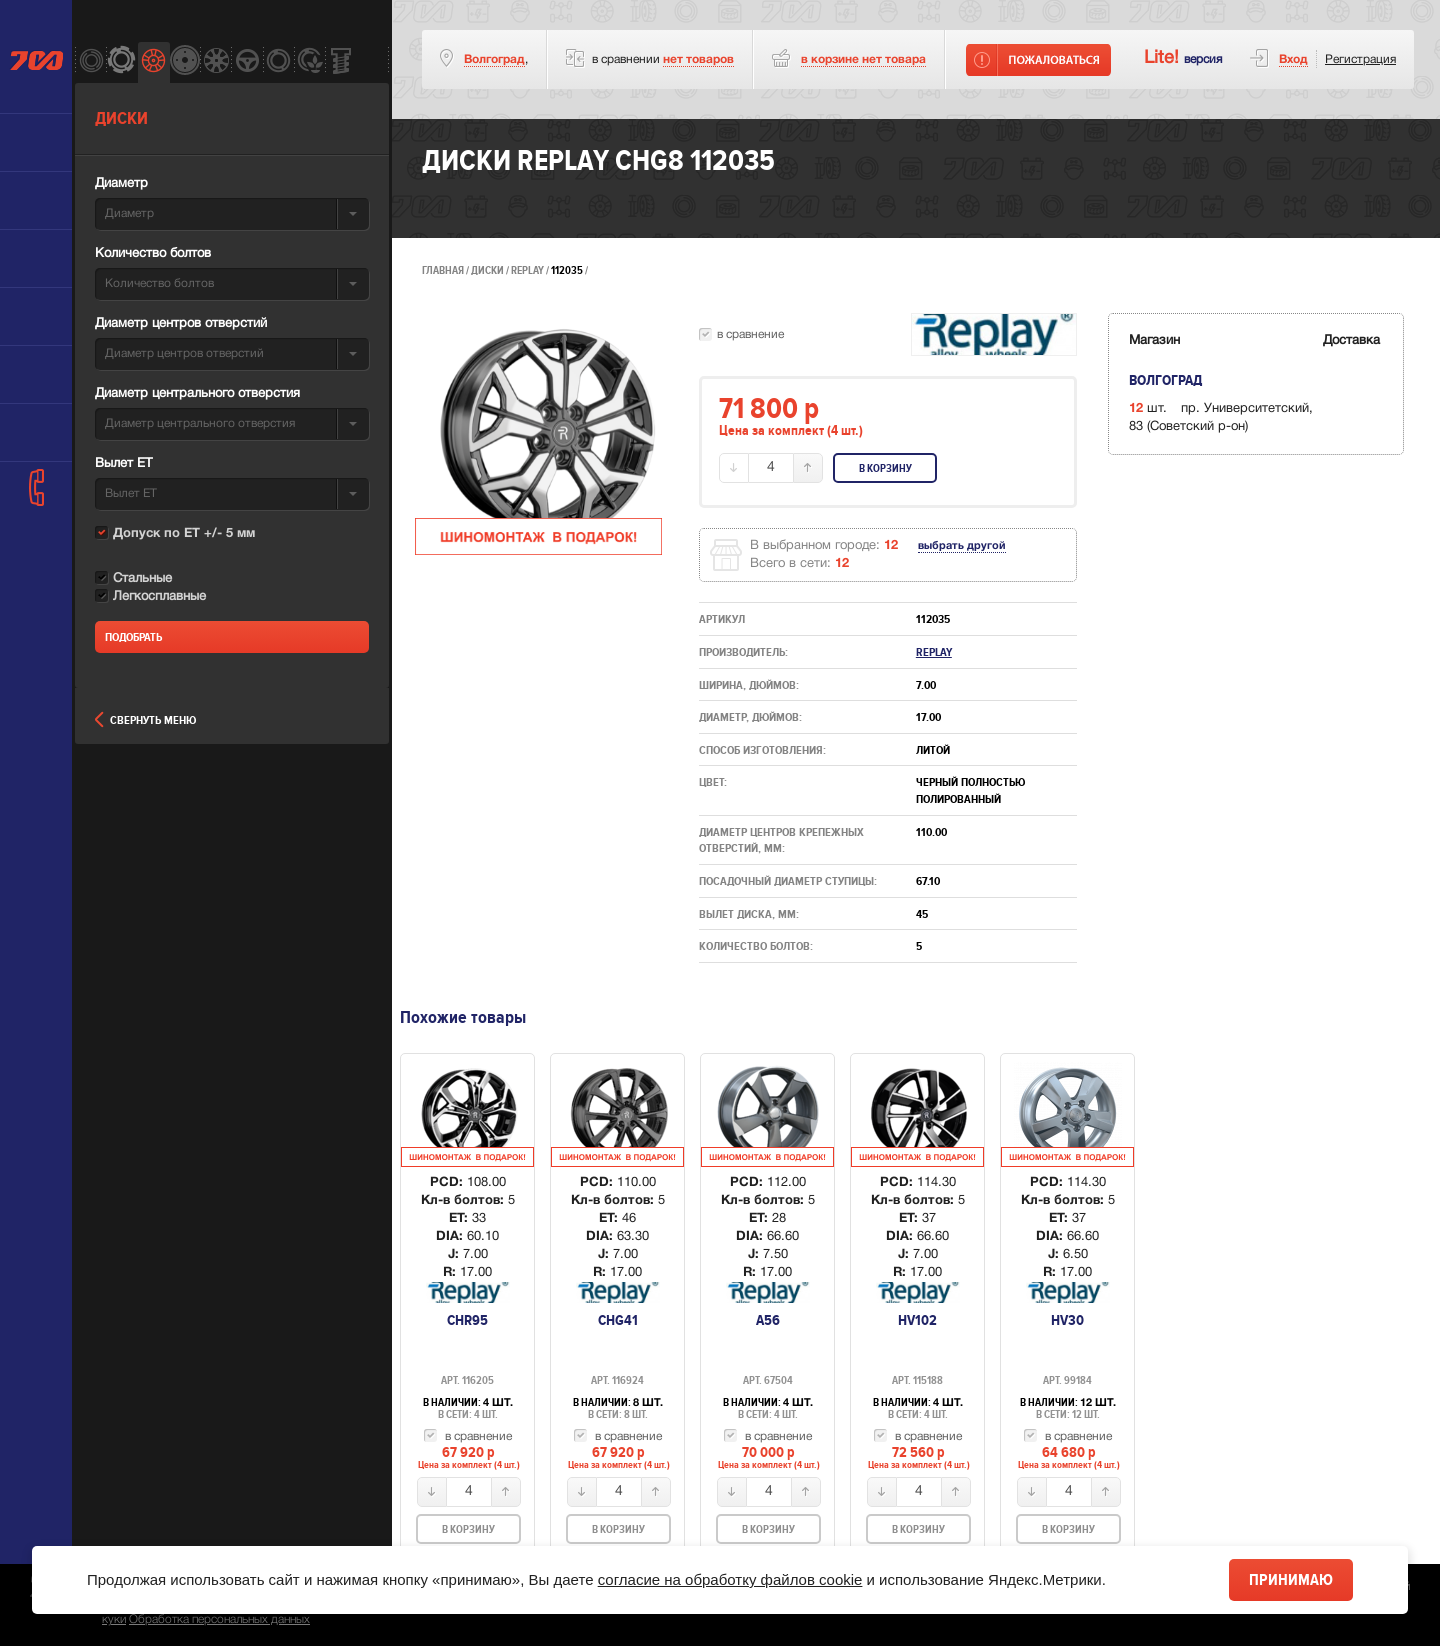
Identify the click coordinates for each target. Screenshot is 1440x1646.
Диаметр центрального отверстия (197, 394)
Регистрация (1360, 59)
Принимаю (1291, 1580)
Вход (1293, 59)
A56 (768, 1320)
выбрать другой (962, 546)
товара (863, 59)
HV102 (917, 1320)
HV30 (1067, 1320)
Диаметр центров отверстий (181, 324)
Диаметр (121, 184)
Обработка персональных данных (219, 1619)
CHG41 (618, 1320)
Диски (487, 270)
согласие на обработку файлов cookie (730, 1579)
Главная (443, 270)
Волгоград (494, 59)
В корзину (885, 468)
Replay (528, 270)
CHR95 (467, 1320)
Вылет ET (123, 464)
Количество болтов (153, 254)
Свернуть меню (145, 720)
